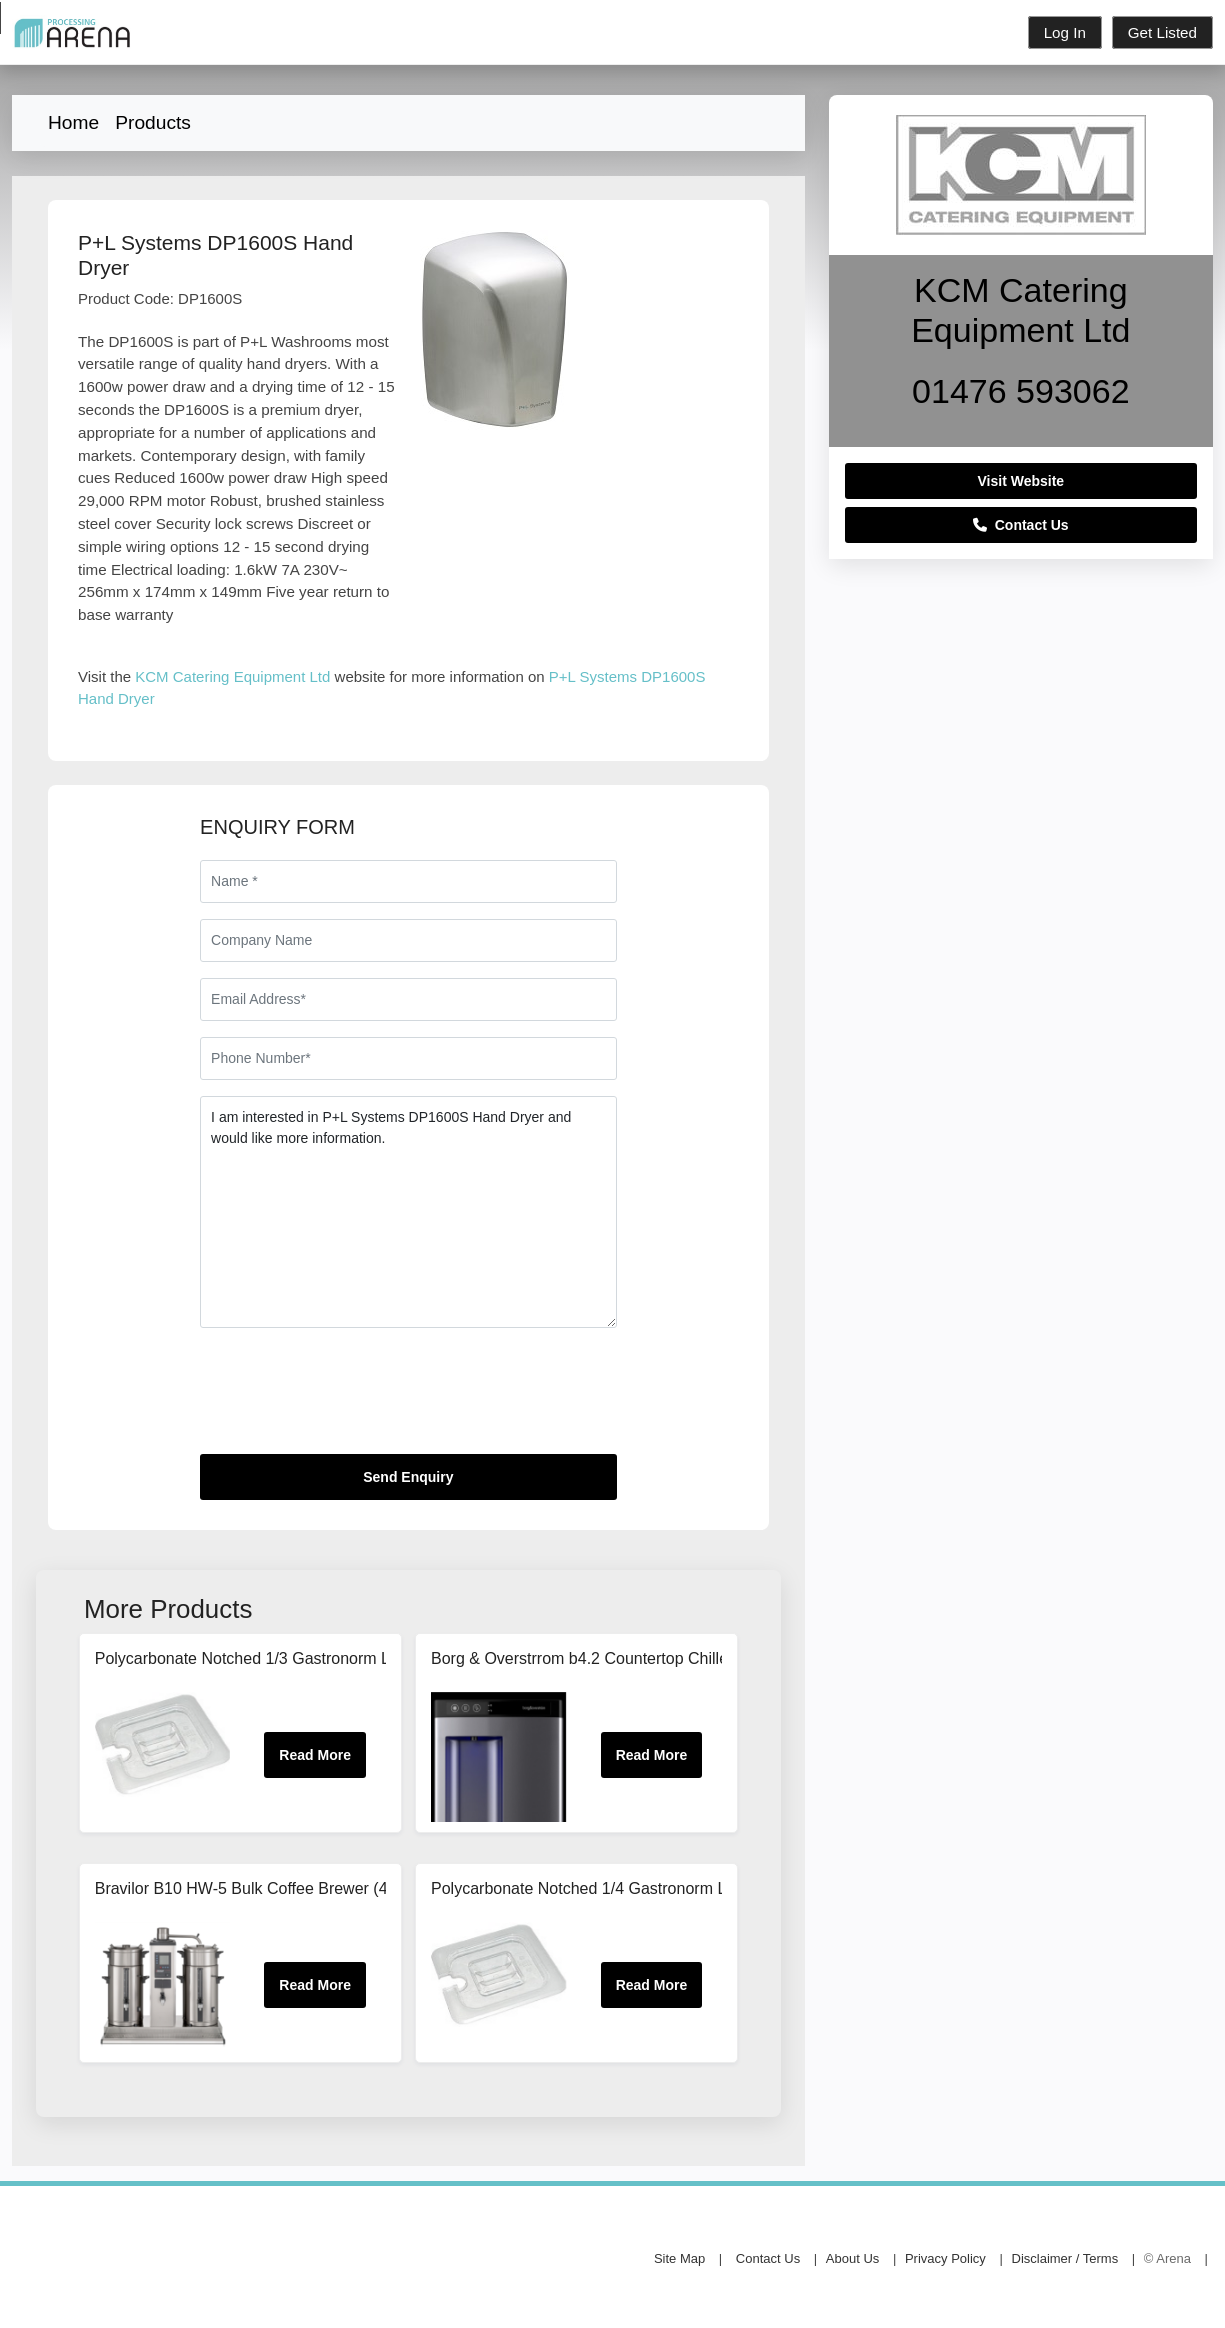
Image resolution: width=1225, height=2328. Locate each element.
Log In (1065, 32)
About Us (852, 2258)
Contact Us (1021, 525)
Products (153, 122)
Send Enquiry (408, 1477)
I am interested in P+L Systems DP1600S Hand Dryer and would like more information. (408, 1212)
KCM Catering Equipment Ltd (232, 676)
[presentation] (352, 1399)
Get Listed (1162, 32)
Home (73, 122)
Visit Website (1021, 481)
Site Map (679, 2258)
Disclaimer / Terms (1065, 2258)
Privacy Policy (945, 2258)
